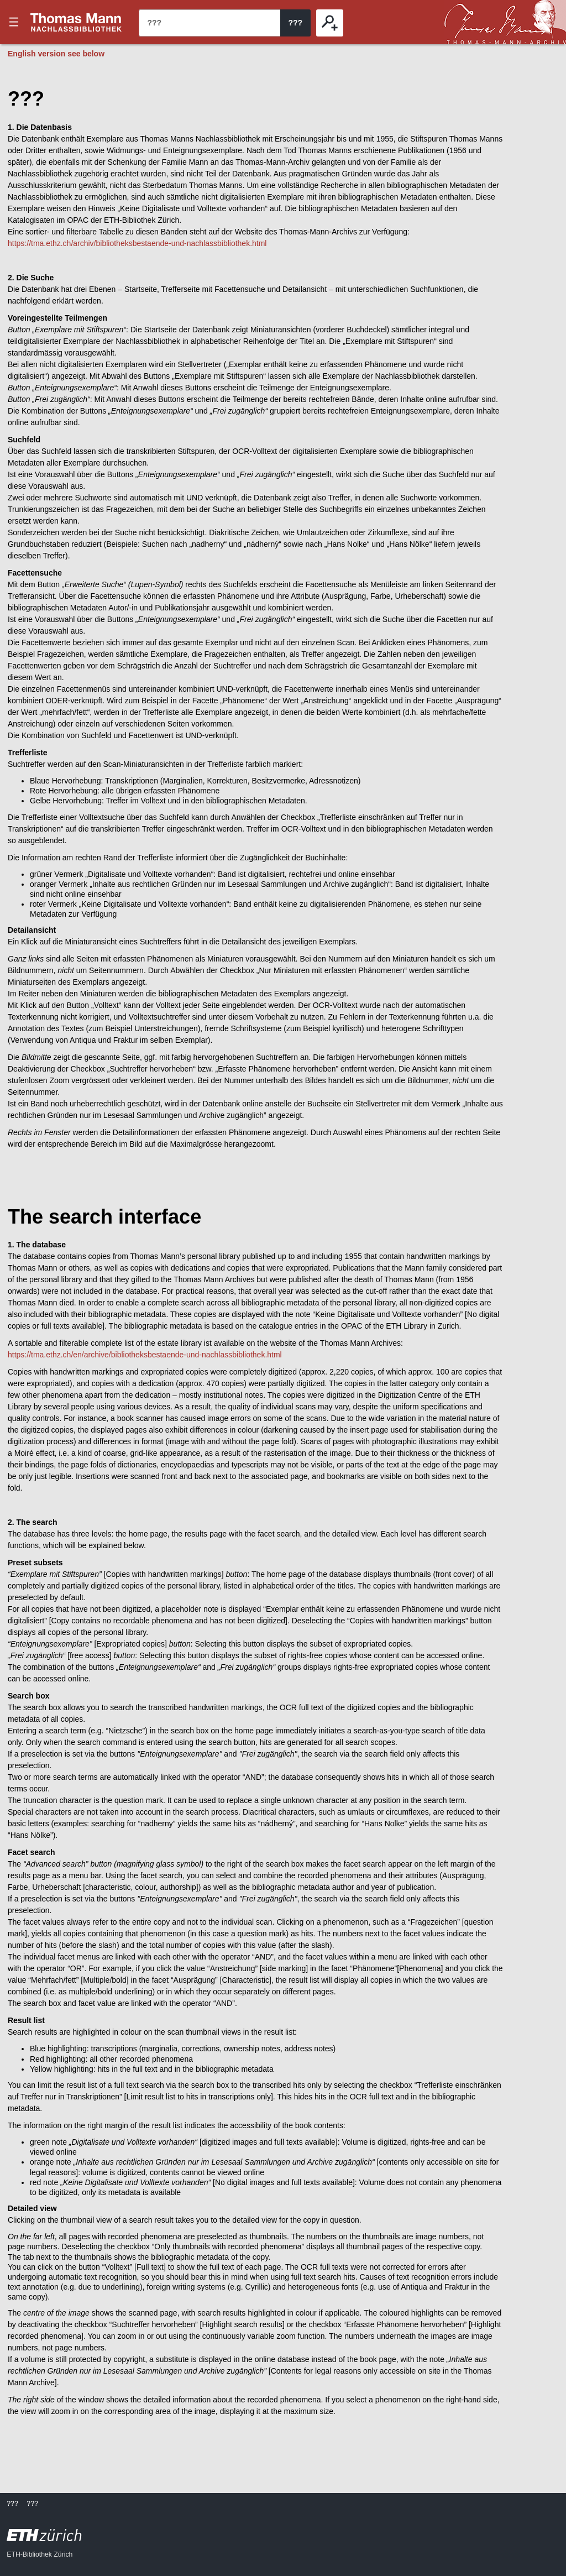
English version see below (56, 53)
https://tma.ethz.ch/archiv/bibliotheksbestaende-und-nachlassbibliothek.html (137, 243)
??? (76, 22)
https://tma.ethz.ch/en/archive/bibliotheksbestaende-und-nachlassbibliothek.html (145, 1354)
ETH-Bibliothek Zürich (39, 2554)
